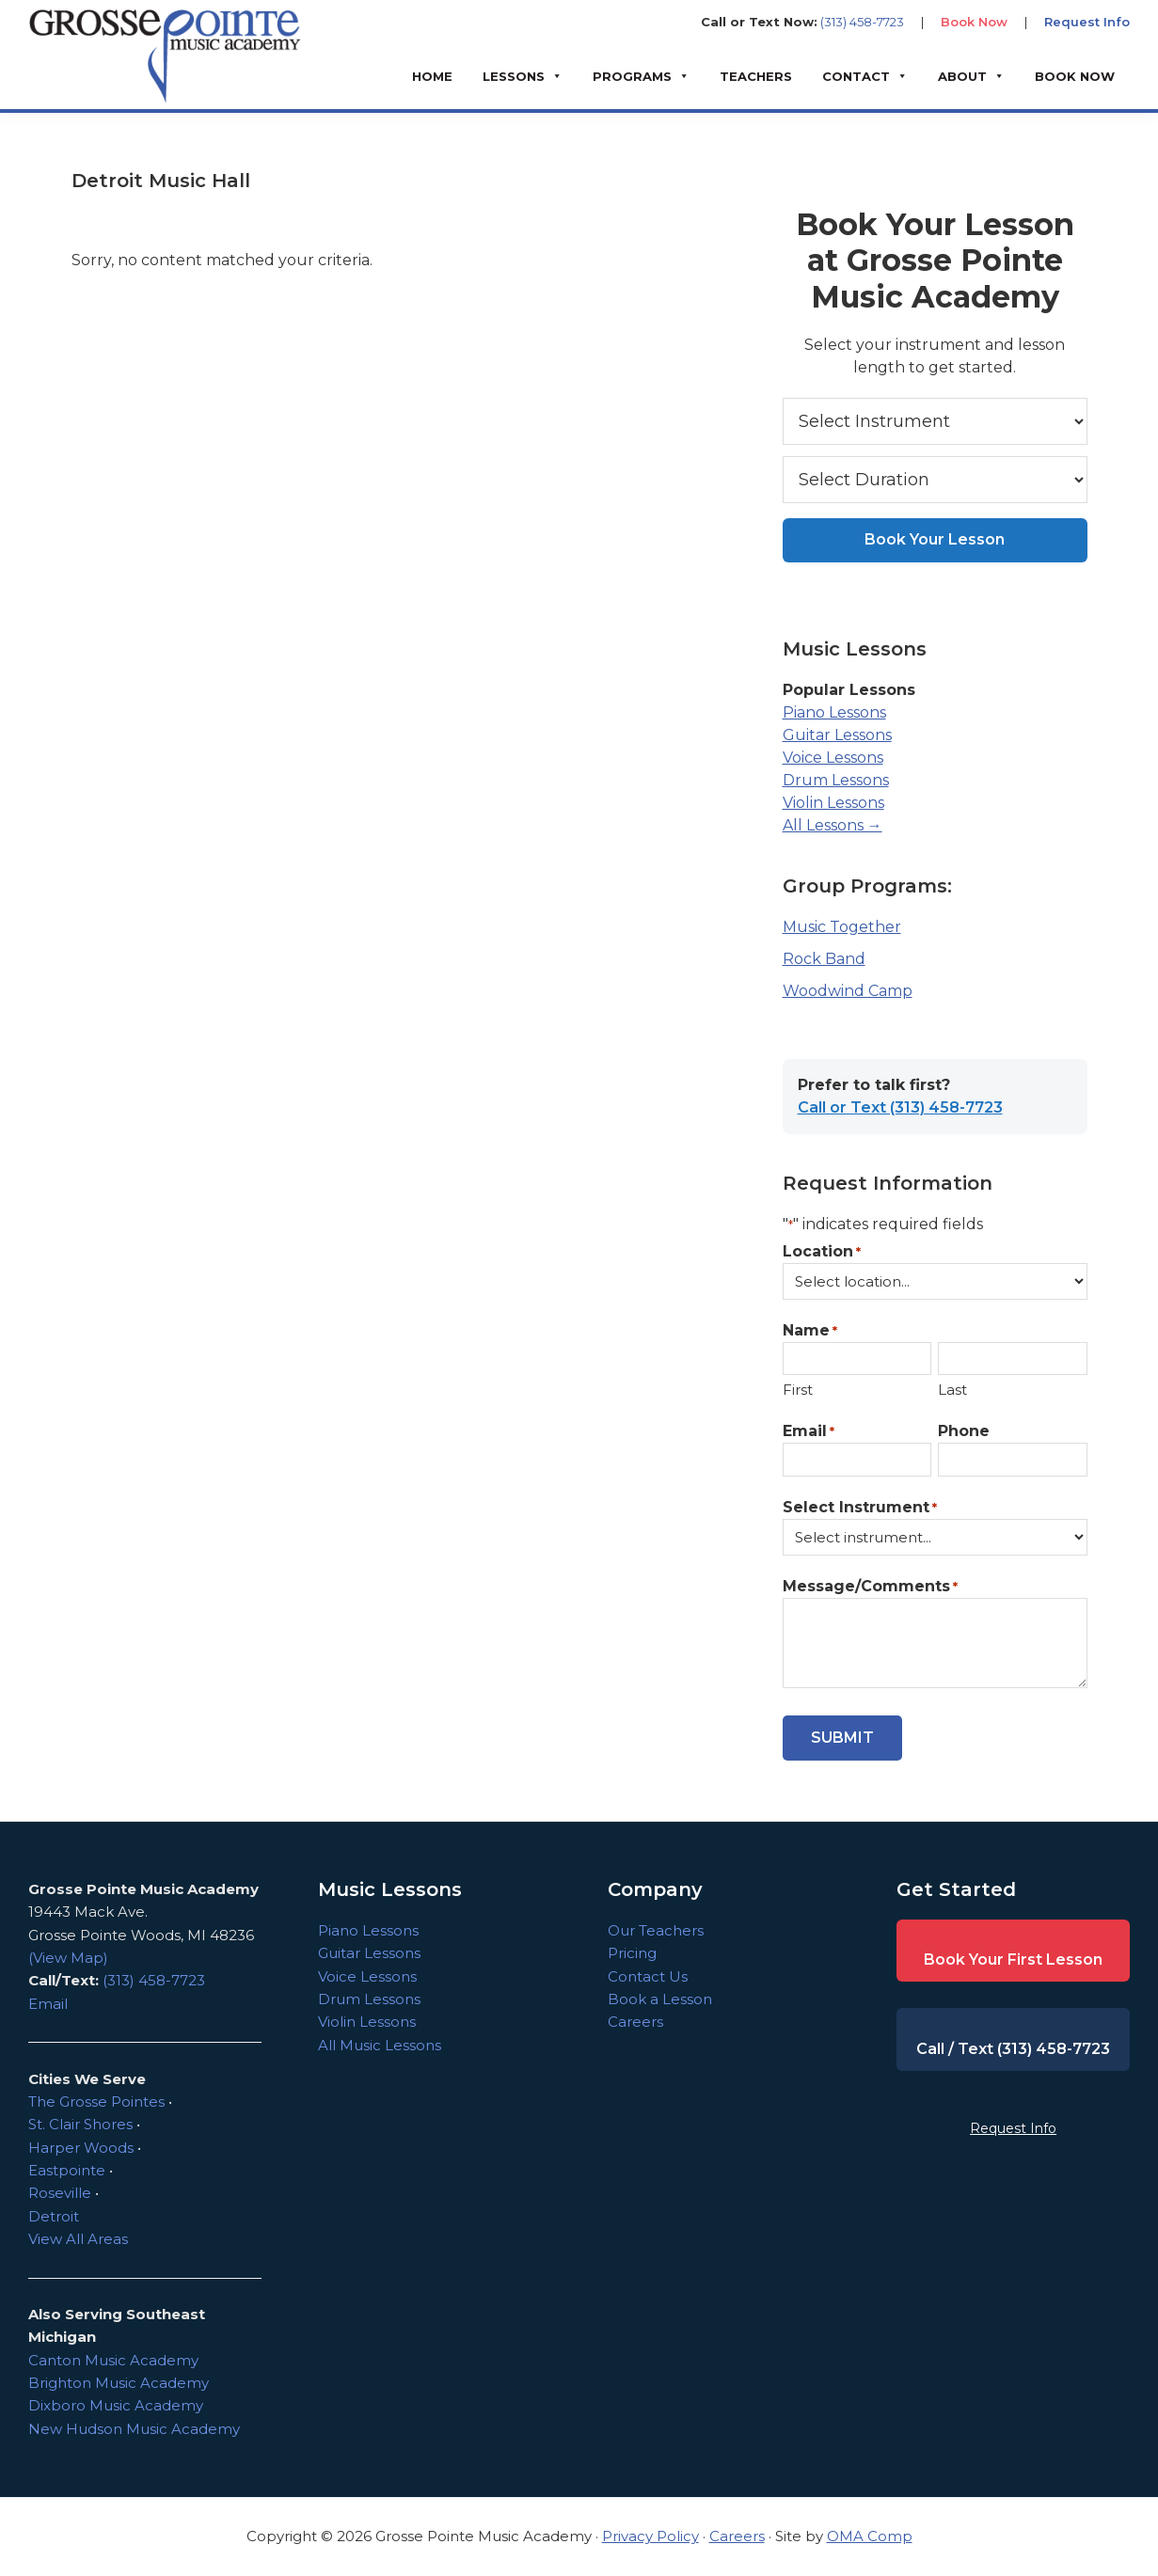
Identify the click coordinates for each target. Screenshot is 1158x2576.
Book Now (974, 21)
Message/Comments (870, 1587)
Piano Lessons (834, 712)
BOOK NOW (1075, 76)
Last (952, 1390)
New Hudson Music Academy (134, 2429)
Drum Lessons (836, 780)
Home (432, 76)
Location (822, 1252)
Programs (632, 76)
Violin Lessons (833, 803)
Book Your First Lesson (1013, 1959)
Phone (964, 1431)
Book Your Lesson (935, 539)
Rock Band (824, 959)
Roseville (59, 2193)
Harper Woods (81, 2148)
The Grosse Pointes (96, 2101)
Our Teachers (656, 1930)
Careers (635, 2022)
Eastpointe (66, 2170)
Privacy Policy (650, 2536)
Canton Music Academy (113, 2360)
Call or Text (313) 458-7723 (900, 1107)
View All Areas (78, 2239)
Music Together (842, 927)
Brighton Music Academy (118, 2383)
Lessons (514, 76)
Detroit (53, 2216)
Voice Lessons (833, 757)
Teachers (756, 76)
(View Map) (68, 1958)
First (798, 1390)
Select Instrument (860, 1508)
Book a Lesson (660, 1999)
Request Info (1087, 21)
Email (808, 1432)
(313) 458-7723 (862, 21)
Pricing (632, 1953)
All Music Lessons (379, 2045)
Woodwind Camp (847, 991)
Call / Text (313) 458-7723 (1013, 2049)
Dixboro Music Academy (115, 2405)
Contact (856, 76)
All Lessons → (832, 825)
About (962, 76)
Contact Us (648, 1976)
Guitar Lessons (837, 735)
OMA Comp (869, 2536)
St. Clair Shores (80, 2124)
